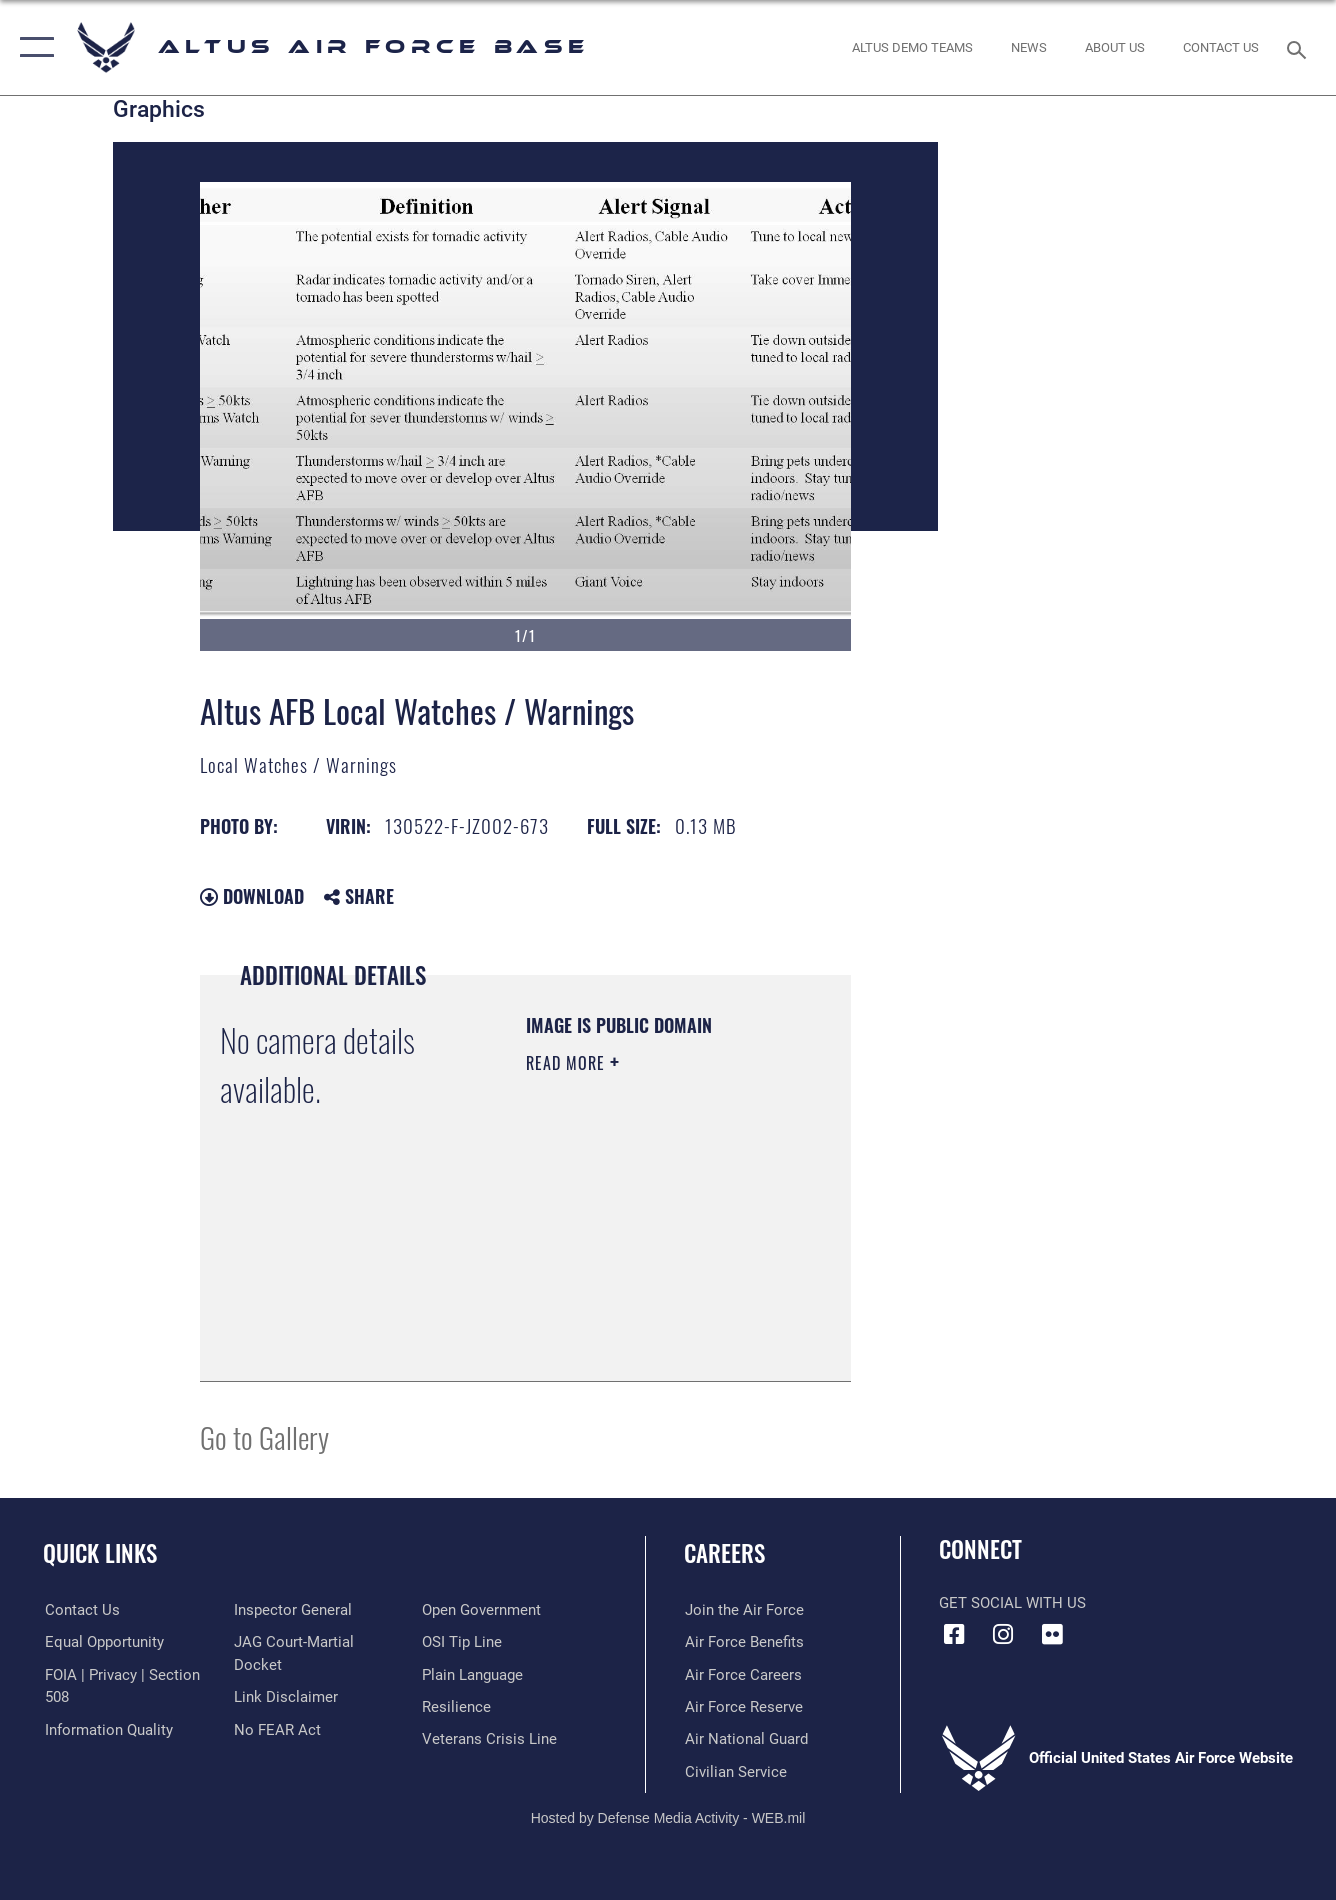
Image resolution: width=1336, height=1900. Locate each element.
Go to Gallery (264, 1436)
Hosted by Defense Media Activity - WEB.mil (668, 1817)
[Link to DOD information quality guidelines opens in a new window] (107, 1729)
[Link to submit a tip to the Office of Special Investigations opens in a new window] (463, 1642)
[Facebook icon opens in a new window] (954, 1635)
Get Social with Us (1012, 1603)
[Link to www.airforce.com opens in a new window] (743, 1610)
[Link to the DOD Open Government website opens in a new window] (482, 1610)
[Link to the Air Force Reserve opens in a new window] (743, 1707)
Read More (568, 1063)
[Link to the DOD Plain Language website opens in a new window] (473, 1674)
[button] (32, 47)
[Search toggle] (1300, 48)
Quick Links (100, 1553)
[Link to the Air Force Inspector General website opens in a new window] (292, 1610)
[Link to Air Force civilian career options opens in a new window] (735, 1771)
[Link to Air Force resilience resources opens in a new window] (457, 1707)
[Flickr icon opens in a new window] (1052, 1635)
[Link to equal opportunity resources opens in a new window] (102, 1642)
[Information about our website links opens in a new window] (285, 1697)
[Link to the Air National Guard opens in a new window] (745, 1739)
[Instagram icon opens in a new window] (1003, 1635)
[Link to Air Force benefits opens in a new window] (743, 1642)
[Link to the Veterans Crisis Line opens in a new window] (490, 1739)
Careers (724, 1553)
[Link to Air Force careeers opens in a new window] (742, 1674)
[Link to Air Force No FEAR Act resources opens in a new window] (276, 1729)
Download (252, 896)
